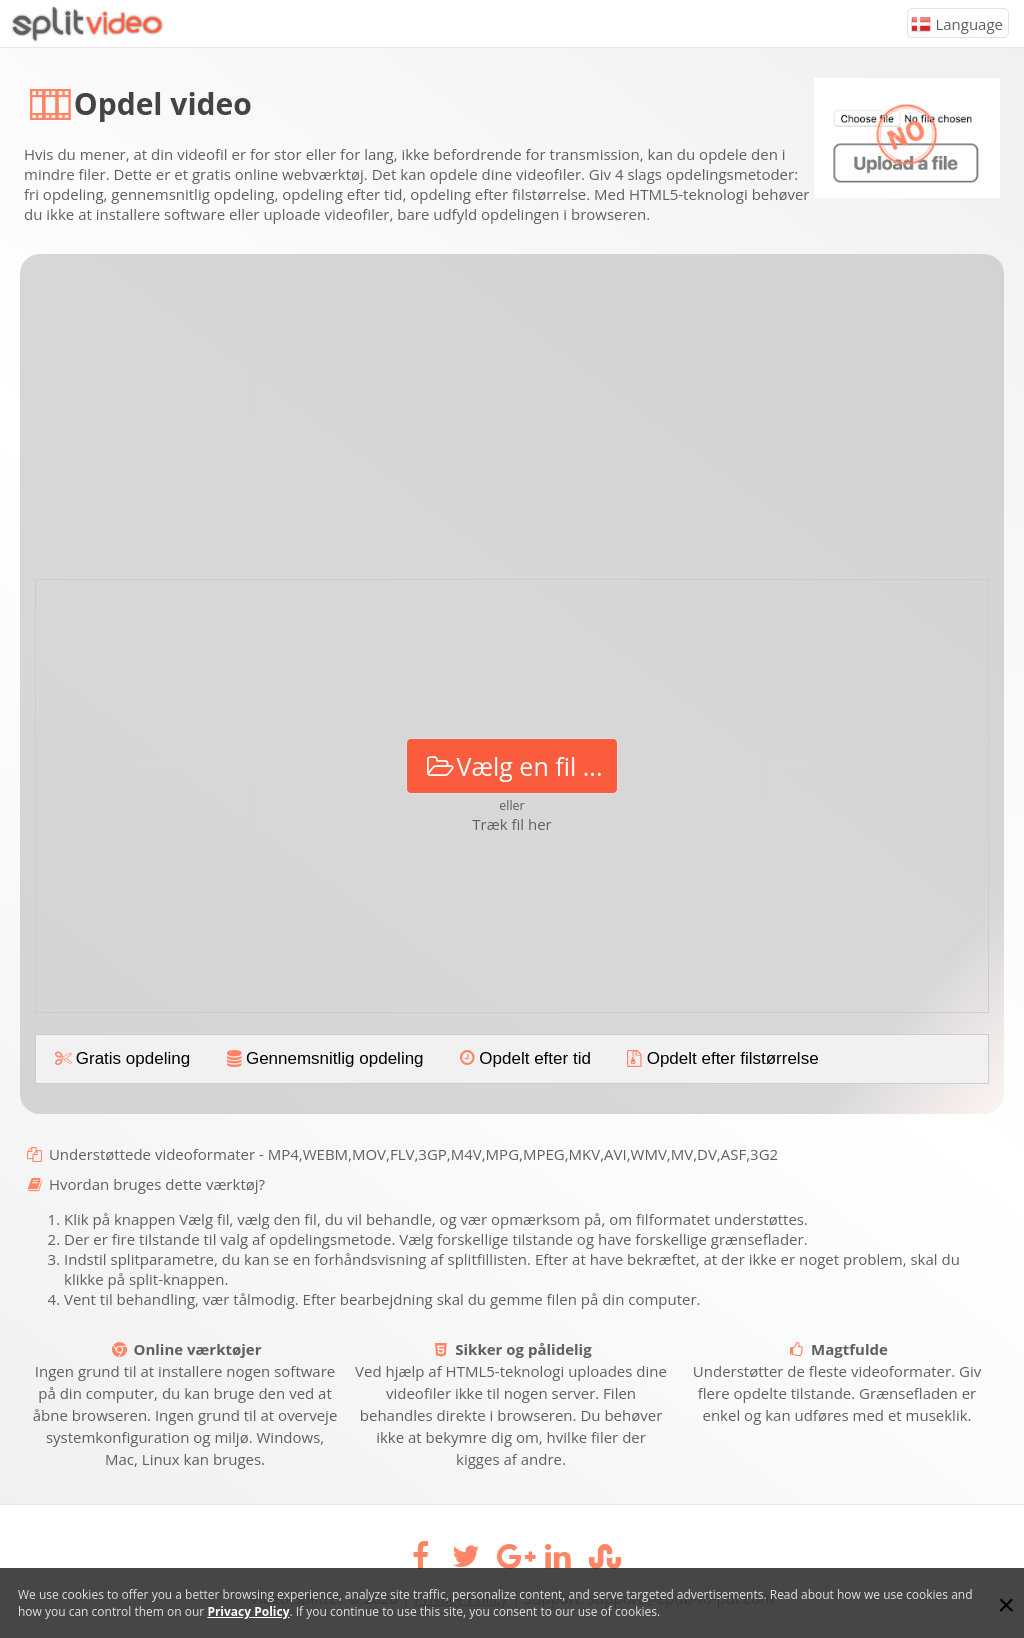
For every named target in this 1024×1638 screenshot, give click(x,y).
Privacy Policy (248, 1611)
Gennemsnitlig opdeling (322, 1058)
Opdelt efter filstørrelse (721, 1058)
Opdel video (163, 103)
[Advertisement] (512, 424)
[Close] (1006, 1605)
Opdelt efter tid (523, 1058)
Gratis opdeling (121, 1058)
